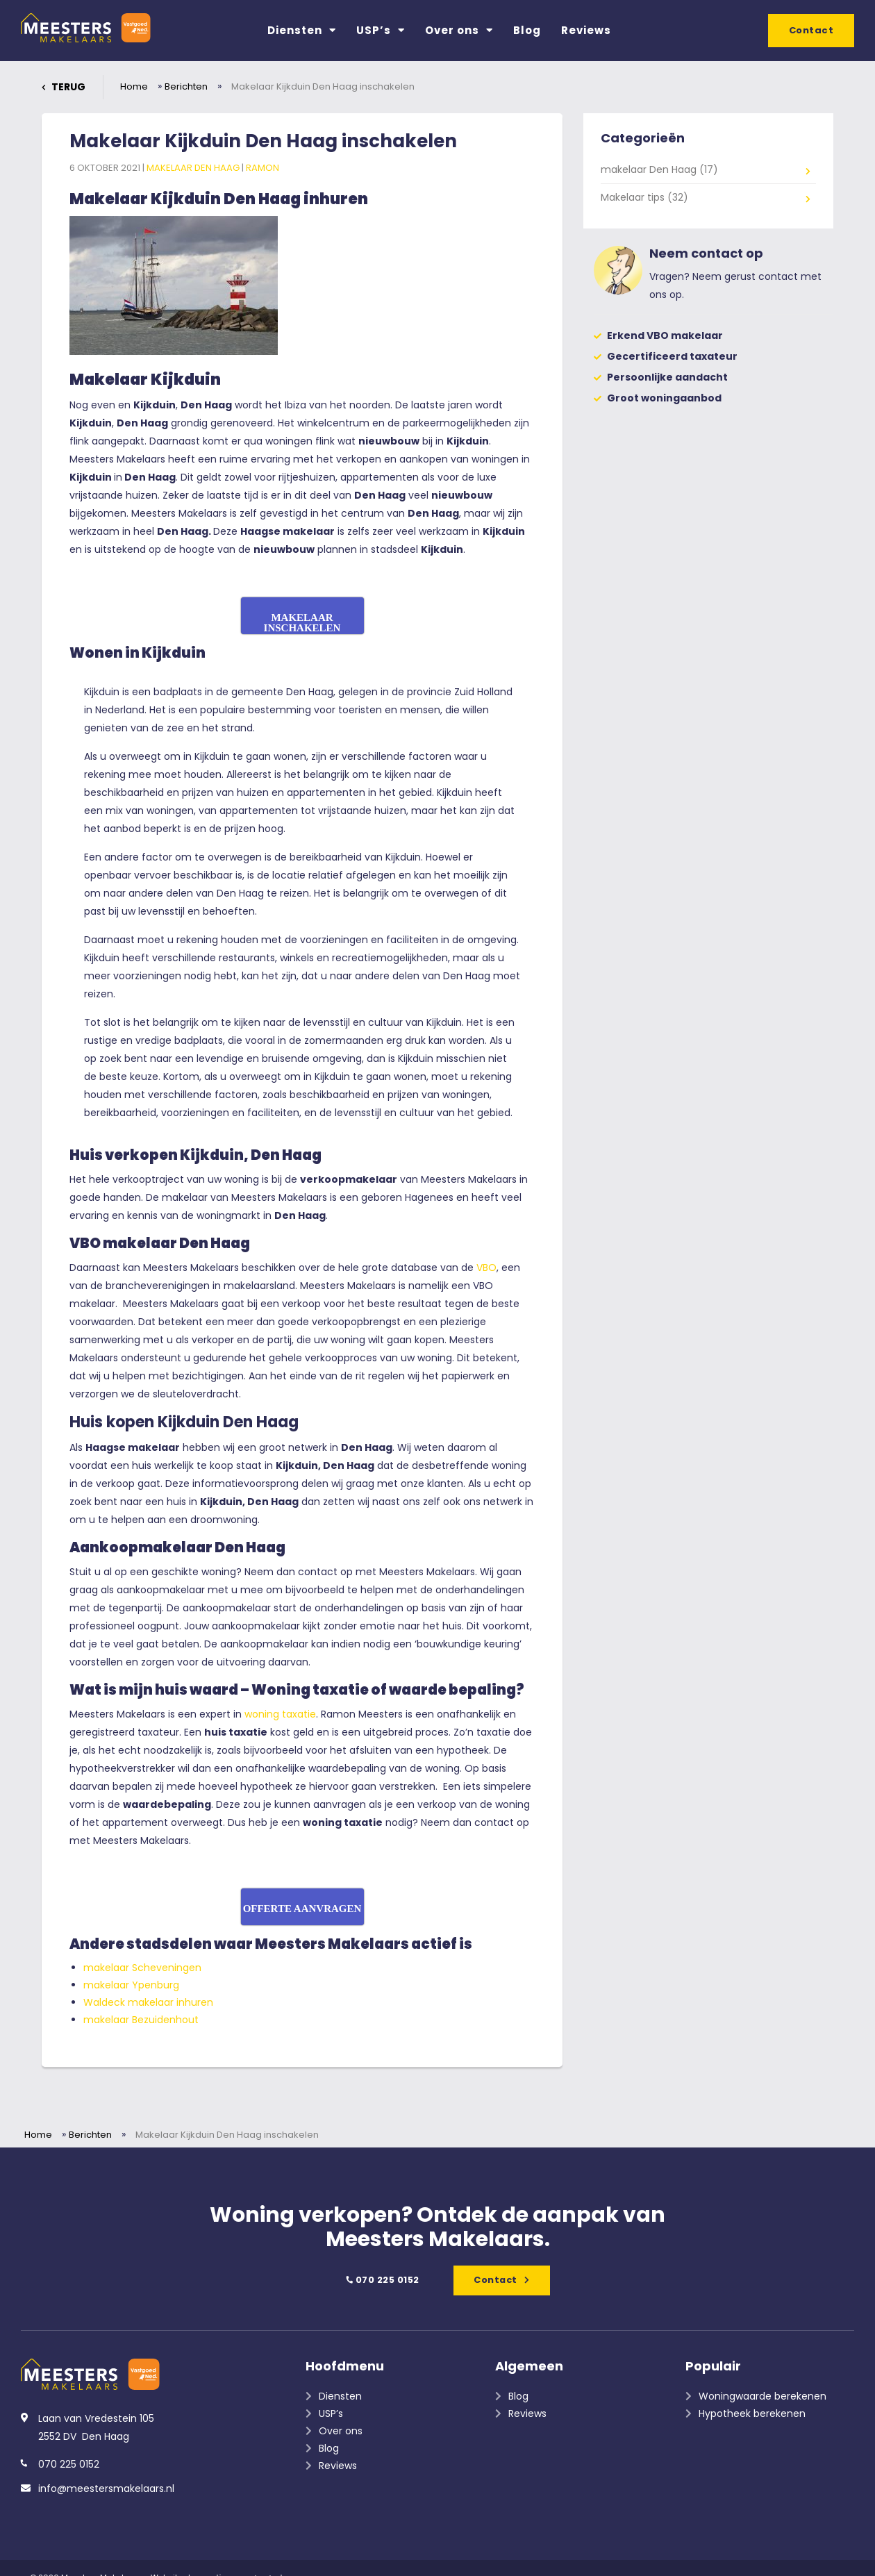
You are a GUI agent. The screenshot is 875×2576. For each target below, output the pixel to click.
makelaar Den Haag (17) (659, 169)
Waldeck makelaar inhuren (148, 2002)
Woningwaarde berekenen (762, 2396)
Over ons (459, 30)
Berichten (186, 86)
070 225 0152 (381, 2280)
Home (134, 86)
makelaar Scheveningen (142, 1968)
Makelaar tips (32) (644, 197)
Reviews (586, 30)
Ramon (262, 167)
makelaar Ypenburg (131, 1985)
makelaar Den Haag (194, 167)
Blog (527, 30)
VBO (486, 1267)
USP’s (380, 30)
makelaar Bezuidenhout (141, 2020)
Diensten (301, 30)
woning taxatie (280, 1714)
